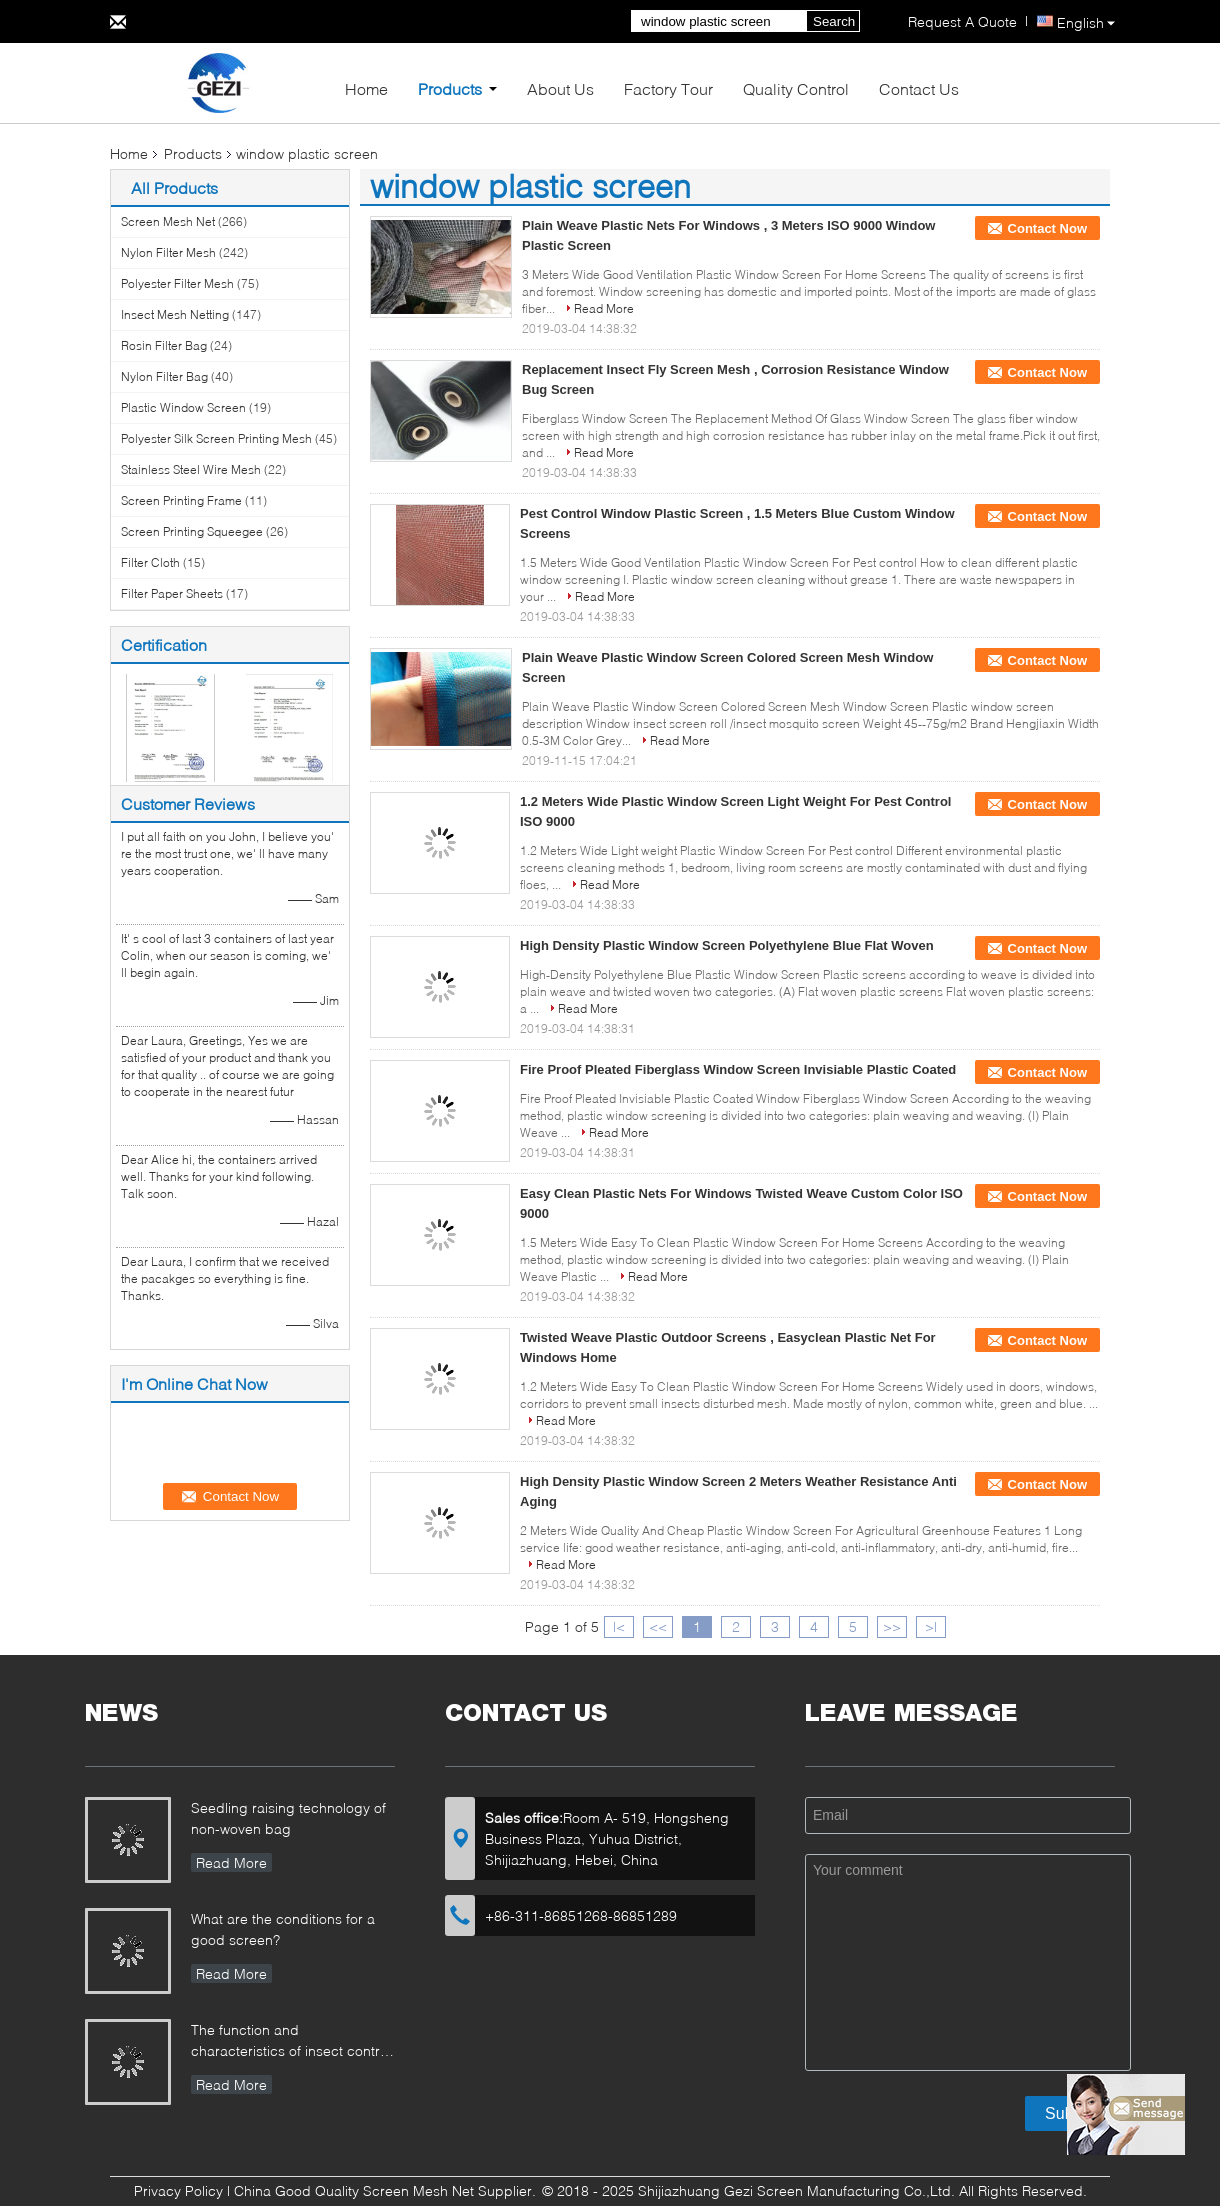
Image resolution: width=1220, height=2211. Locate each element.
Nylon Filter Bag (164, 376)
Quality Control (796, 88)
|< (619, 1626)
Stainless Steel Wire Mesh (191, 469)
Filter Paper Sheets (172, 593)
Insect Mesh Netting (175, 314)
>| (931, 1626)
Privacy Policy (178, 2190)
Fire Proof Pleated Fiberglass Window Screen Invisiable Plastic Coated (738, 1069)
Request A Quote (962, 21)
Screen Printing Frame (181, 500)
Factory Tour (668, 88)
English (1086, 22)
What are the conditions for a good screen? (283, 1929)
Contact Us (919, 88)
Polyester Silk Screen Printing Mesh (216, 438)
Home (366, 88)
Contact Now (1047, 228)
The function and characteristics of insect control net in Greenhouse (291, 2042)
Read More (604, 308)
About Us (560, 88)
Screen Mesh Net (168, 221)
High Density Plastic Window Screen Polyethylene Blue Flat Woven (727, 945)
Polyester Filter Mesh (177, 283)
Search (834, 21)
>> (892, 1626)
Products (450, 88)
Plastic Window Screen (183, 407)
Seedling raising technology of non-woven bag (288, 1818)
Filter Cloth (150, 562)
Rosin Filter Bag (164, 345)
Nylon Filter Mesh (168, 252)
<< (658, 1626)
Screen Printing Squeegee (192, 531)
